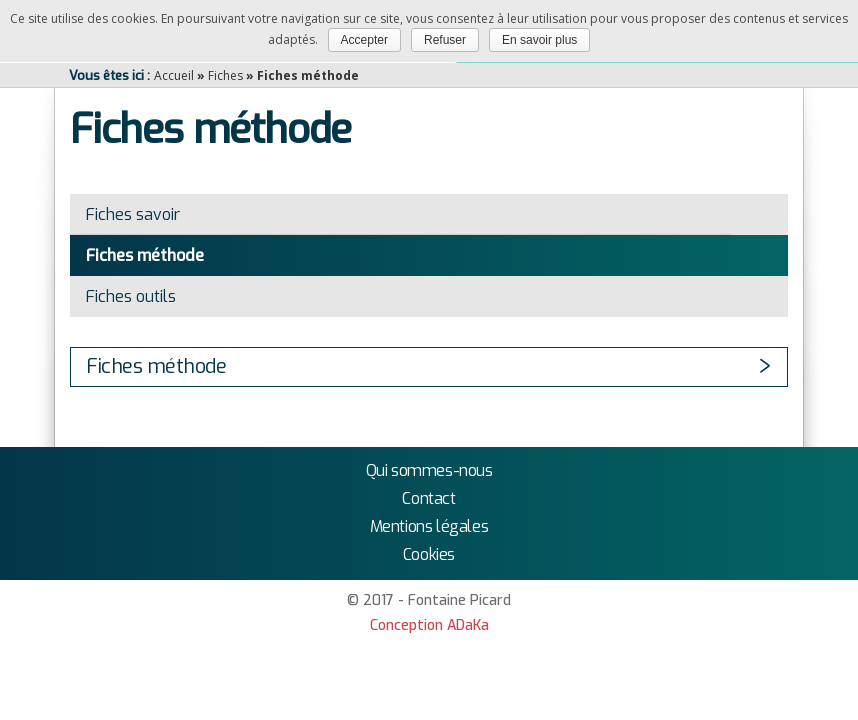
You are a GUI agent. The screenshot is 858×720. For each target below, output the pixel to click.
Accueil (174, 75)
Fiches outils (131, 296)
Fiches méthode (145, 255)
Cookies (429, 554)
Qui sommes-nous (429, 470)
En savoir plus (539, 40)
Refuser (445, 40)
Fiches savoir (133, 214)
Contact (428, 498)
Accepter (364, 40)
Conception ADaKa (429, 625)
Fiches (225, 75)
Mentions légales (429, 526)
